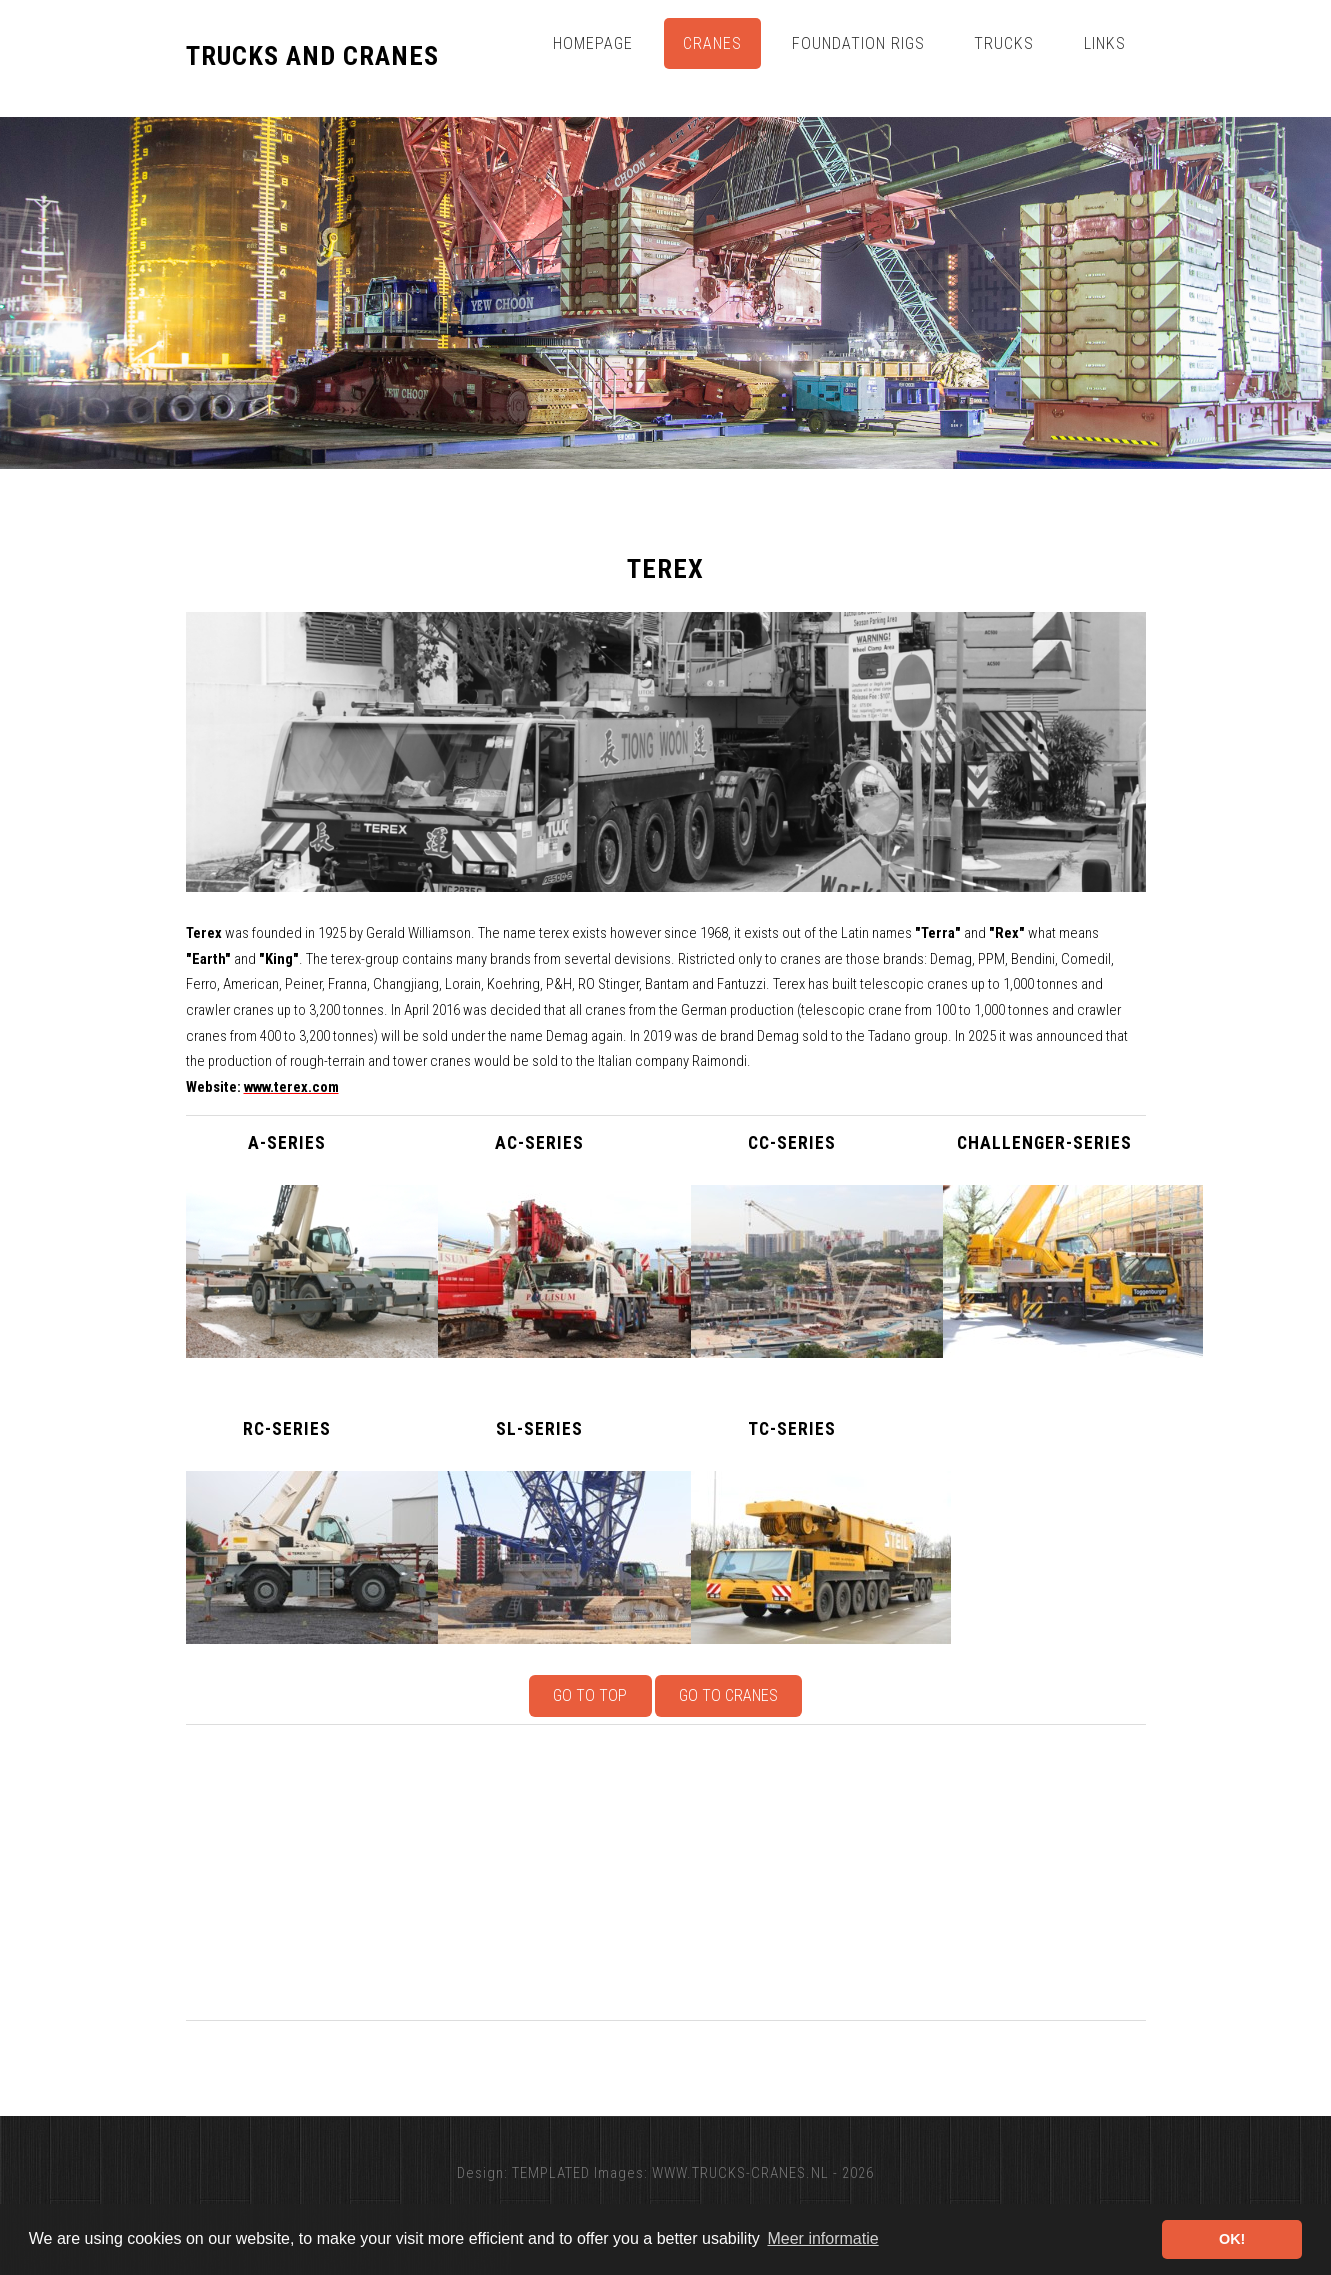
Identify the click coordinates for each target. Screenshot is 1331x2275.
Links (1105, 43)
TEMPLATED (551, 2173)
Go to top (590, 1695)
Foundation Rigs (858, 43)
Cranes (712, 43)
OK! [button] (1232, 2239)
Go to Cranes (728, 1695)
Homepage (593, 43)
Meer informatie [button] (822, 2238)
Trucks (1004, 43)
